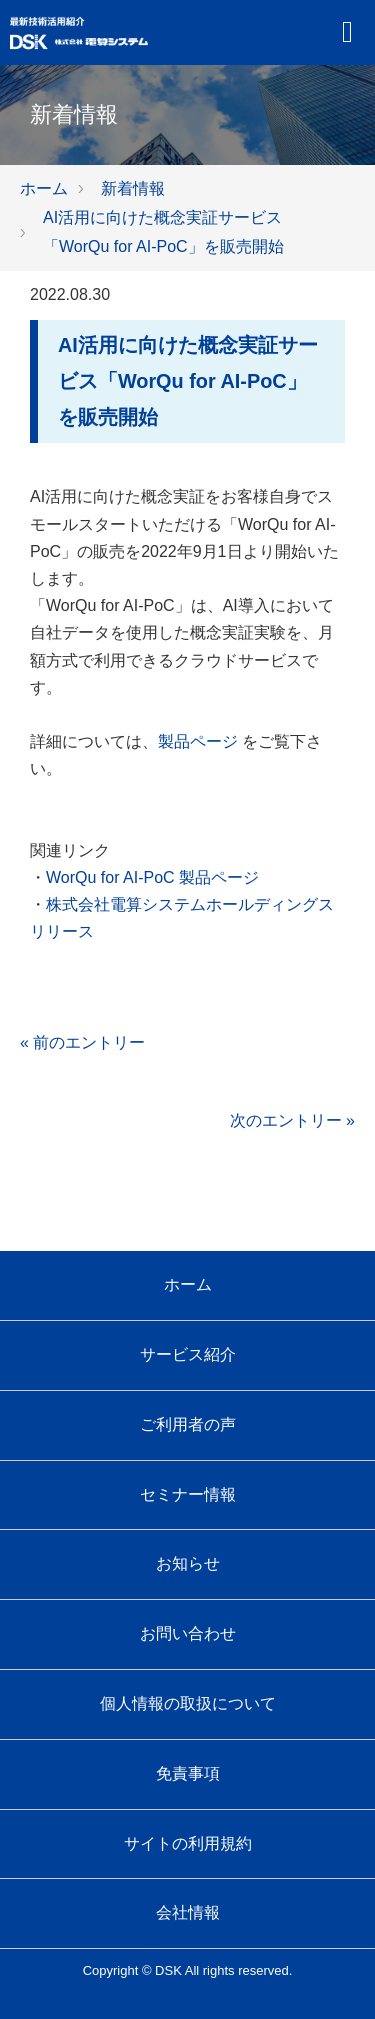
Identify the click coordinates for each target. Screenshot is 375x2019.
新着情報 (133, 188)
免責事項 (188, 1773)
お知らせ (188, 1563)
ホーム (44, 188)
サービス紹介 (188, 1354)
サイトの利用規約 (188, 1843)
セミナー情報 (188, 1494)
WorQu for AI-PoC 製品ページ (152, 877)
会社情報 (188, 1912)
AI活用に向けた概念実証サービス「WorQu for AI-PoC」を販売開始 (188, 381)
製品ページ (198, 741)
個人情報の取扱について (188, 1703)
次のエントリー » (292, 1120)
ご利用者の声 (188, 1424)
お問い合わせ (188, 1633)
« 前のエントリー (82, 1042)
